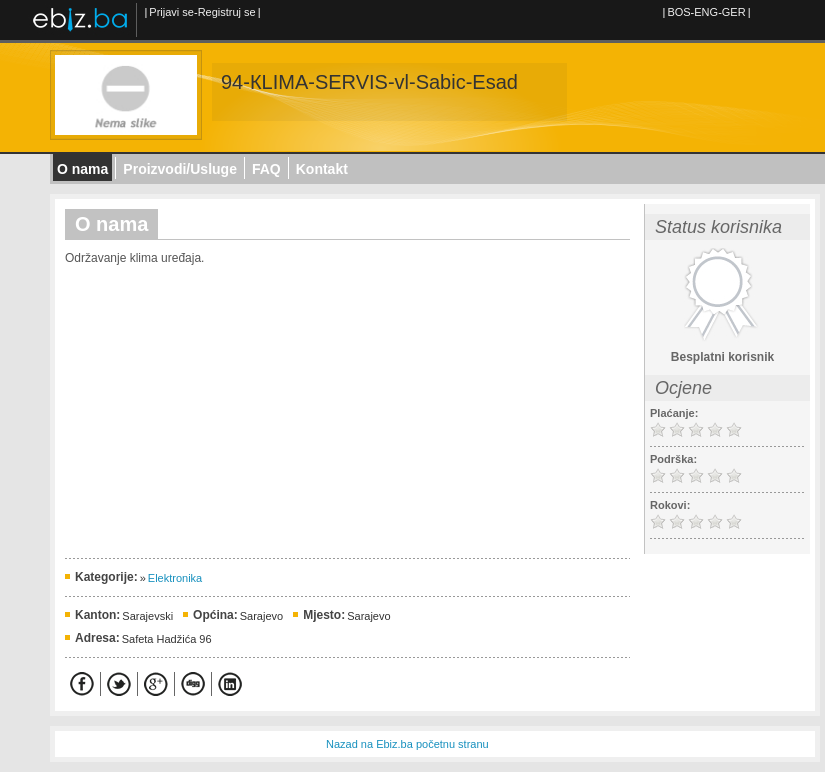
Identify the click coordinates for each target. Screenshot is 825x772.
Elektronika (175, 578)
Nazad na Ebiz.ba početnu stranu (407, 744)
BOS (678, 12)
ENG (706, 12)
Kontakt (322, 169)
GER (734, 12)
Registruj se (227, 12)
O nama (82, 169)
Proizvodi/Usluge (180, 169)
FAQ (266, 169)
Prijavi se (171, 12)
